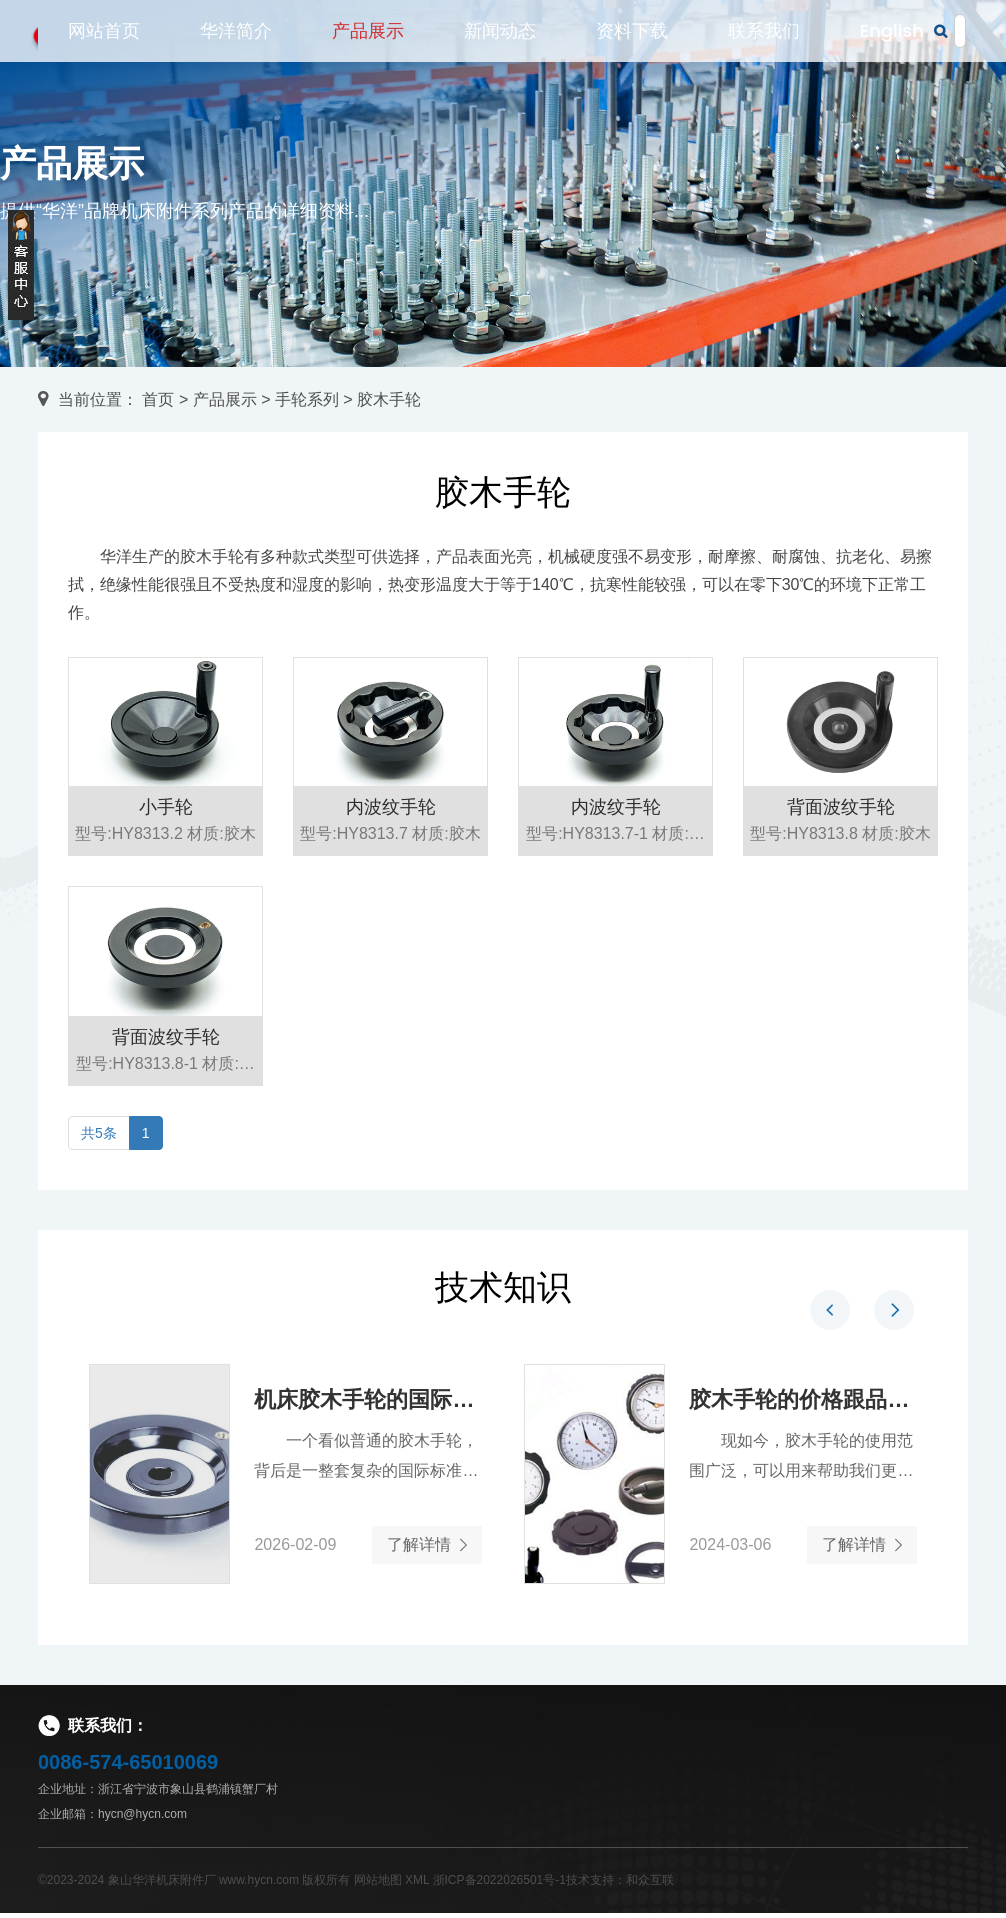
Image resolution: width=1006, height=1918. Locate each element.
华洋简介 (236, 42)
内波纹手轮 (391, 835)
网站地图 (378, 1885)
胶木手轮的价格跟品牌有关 (802, 1401)
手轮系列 (307, 399)
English (892, 42)
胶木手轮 (389, 399)
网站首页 (104, 42)
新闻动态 (500, 42)
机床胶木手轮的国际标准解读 (367, 1401)
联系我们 (764, 42)
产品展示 (368, 42)
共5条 (99, 1133)
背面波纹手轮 (841, 835)
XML (417, 1885)
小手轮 (166, 835)
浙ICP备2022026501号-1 (499, 1885)
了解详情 (424, 1546)
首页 (158, 399)
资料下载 (632, 42)
